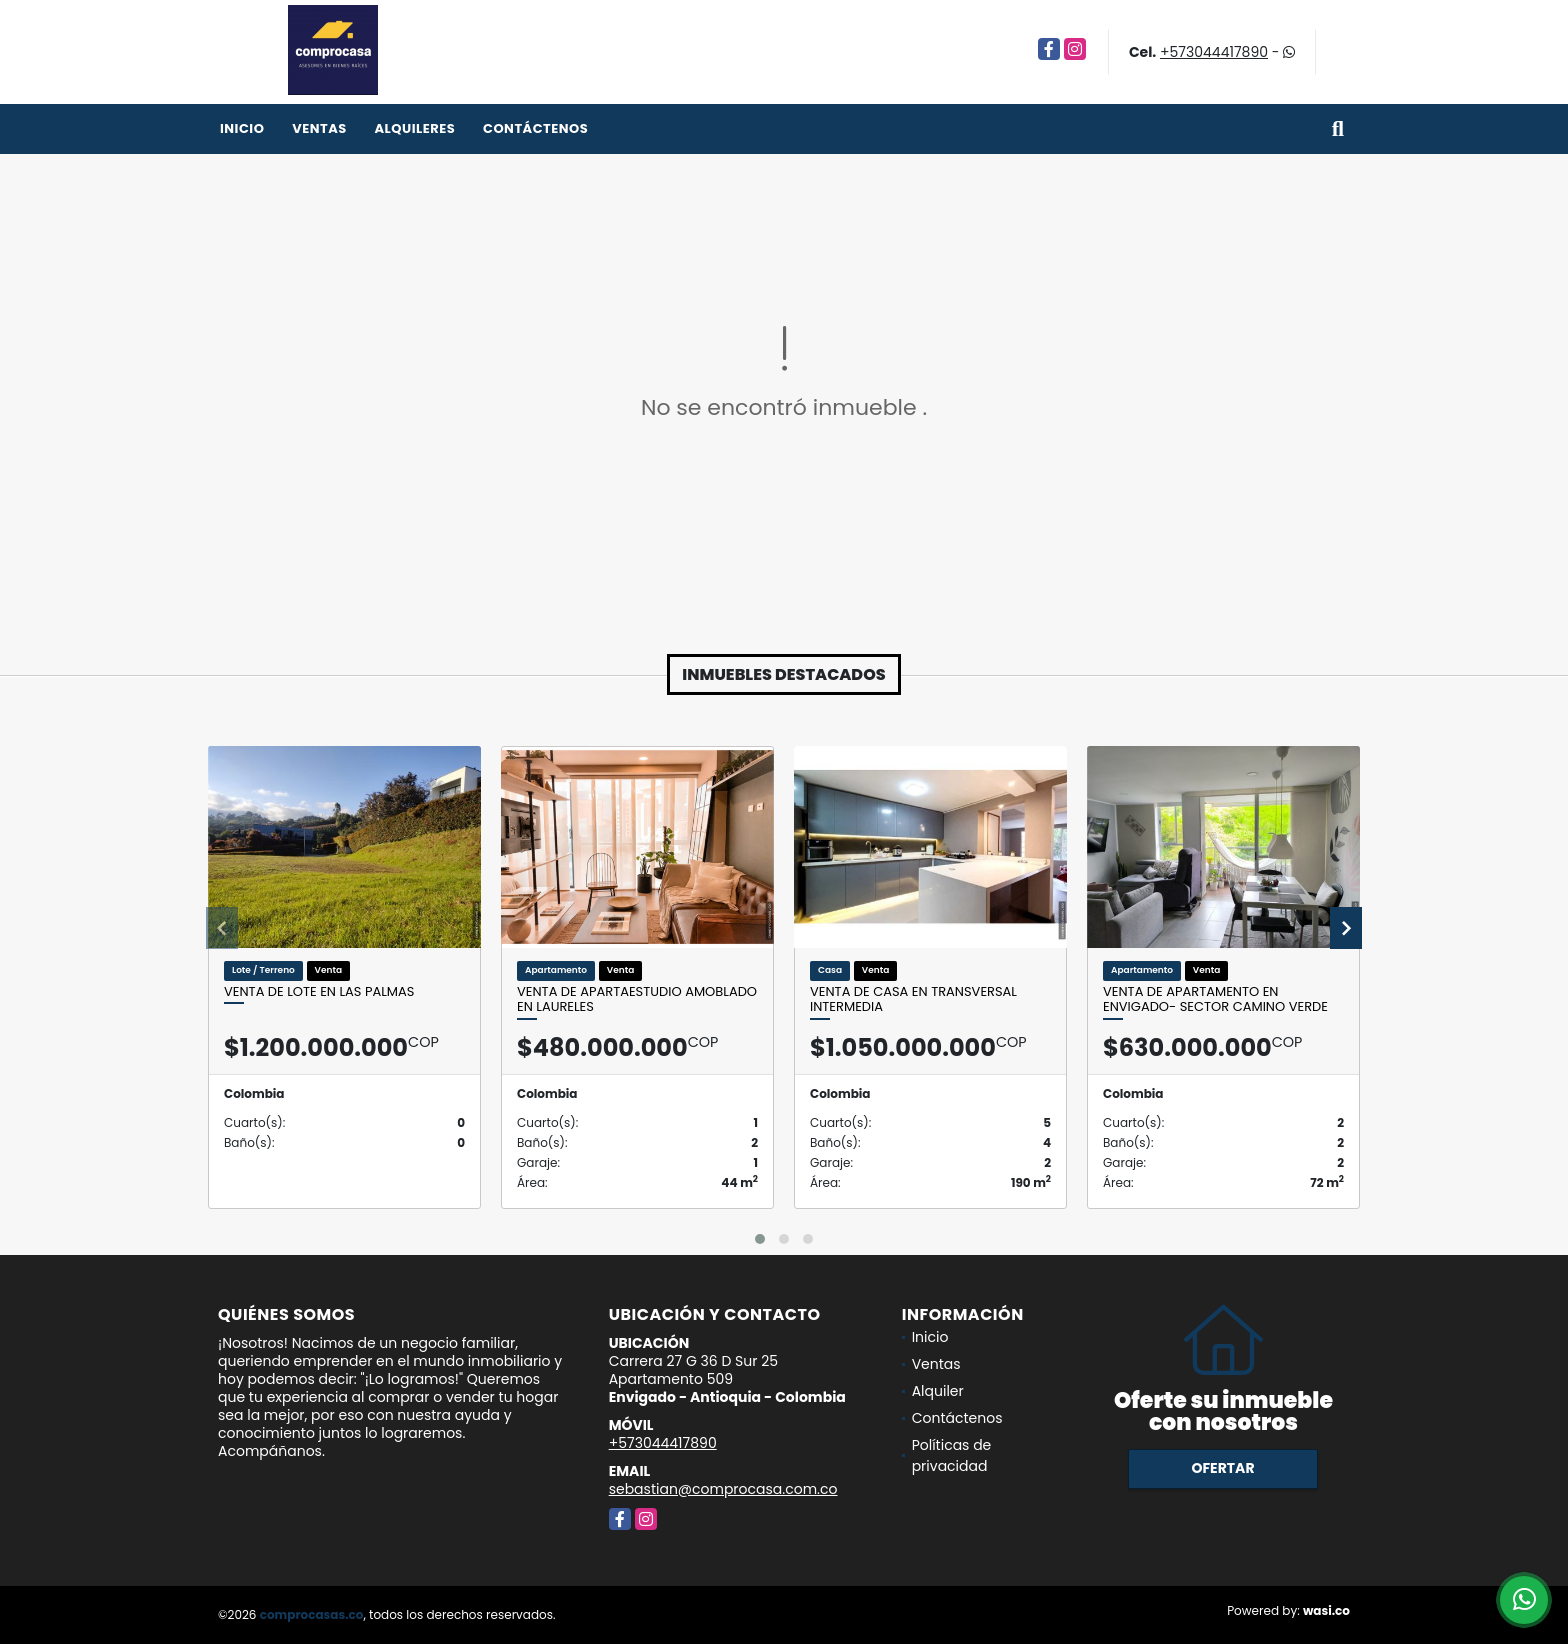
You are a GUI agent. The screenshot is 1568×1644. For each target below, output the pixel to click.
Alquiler (938, 1391)
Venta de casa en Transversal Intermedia (913, 999)
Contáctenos (535, 128)
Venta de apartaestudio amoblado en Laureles (637, 999)
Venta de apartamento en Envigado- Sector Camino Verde (1215, 999)
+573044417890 (1214, 52)
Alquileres (414, 128)
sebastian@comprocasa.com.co (723, 1489)
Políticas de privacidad (952, 1455)
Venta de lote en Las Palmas (319, 992)
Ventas (319, 128)
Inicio (242, 128)
